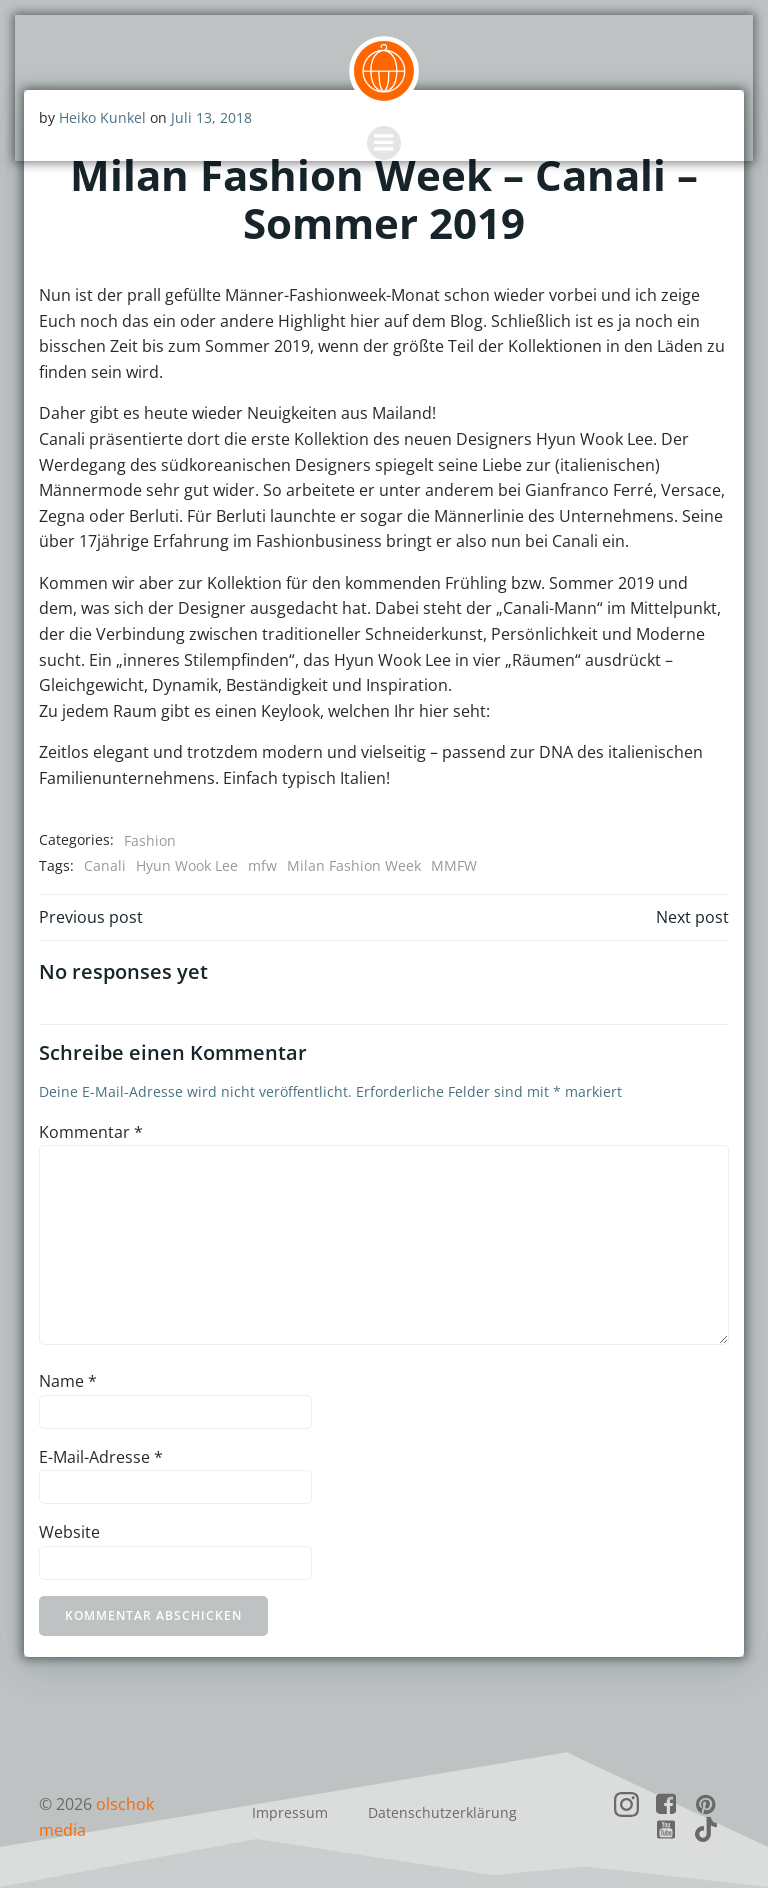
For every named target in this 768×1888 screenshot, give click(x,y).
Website (69, 1532)
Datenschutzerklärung (442, 1811)
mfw (262, 865)
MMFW (454, 865)
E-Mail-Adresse (101, 1456)
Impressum (290, 1811)
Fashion (150, 839)
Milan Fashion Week (354, 865)
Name (68, 1381)
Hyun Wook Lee (187, 865)
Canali (105, 865)
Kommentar (91, 1131)
